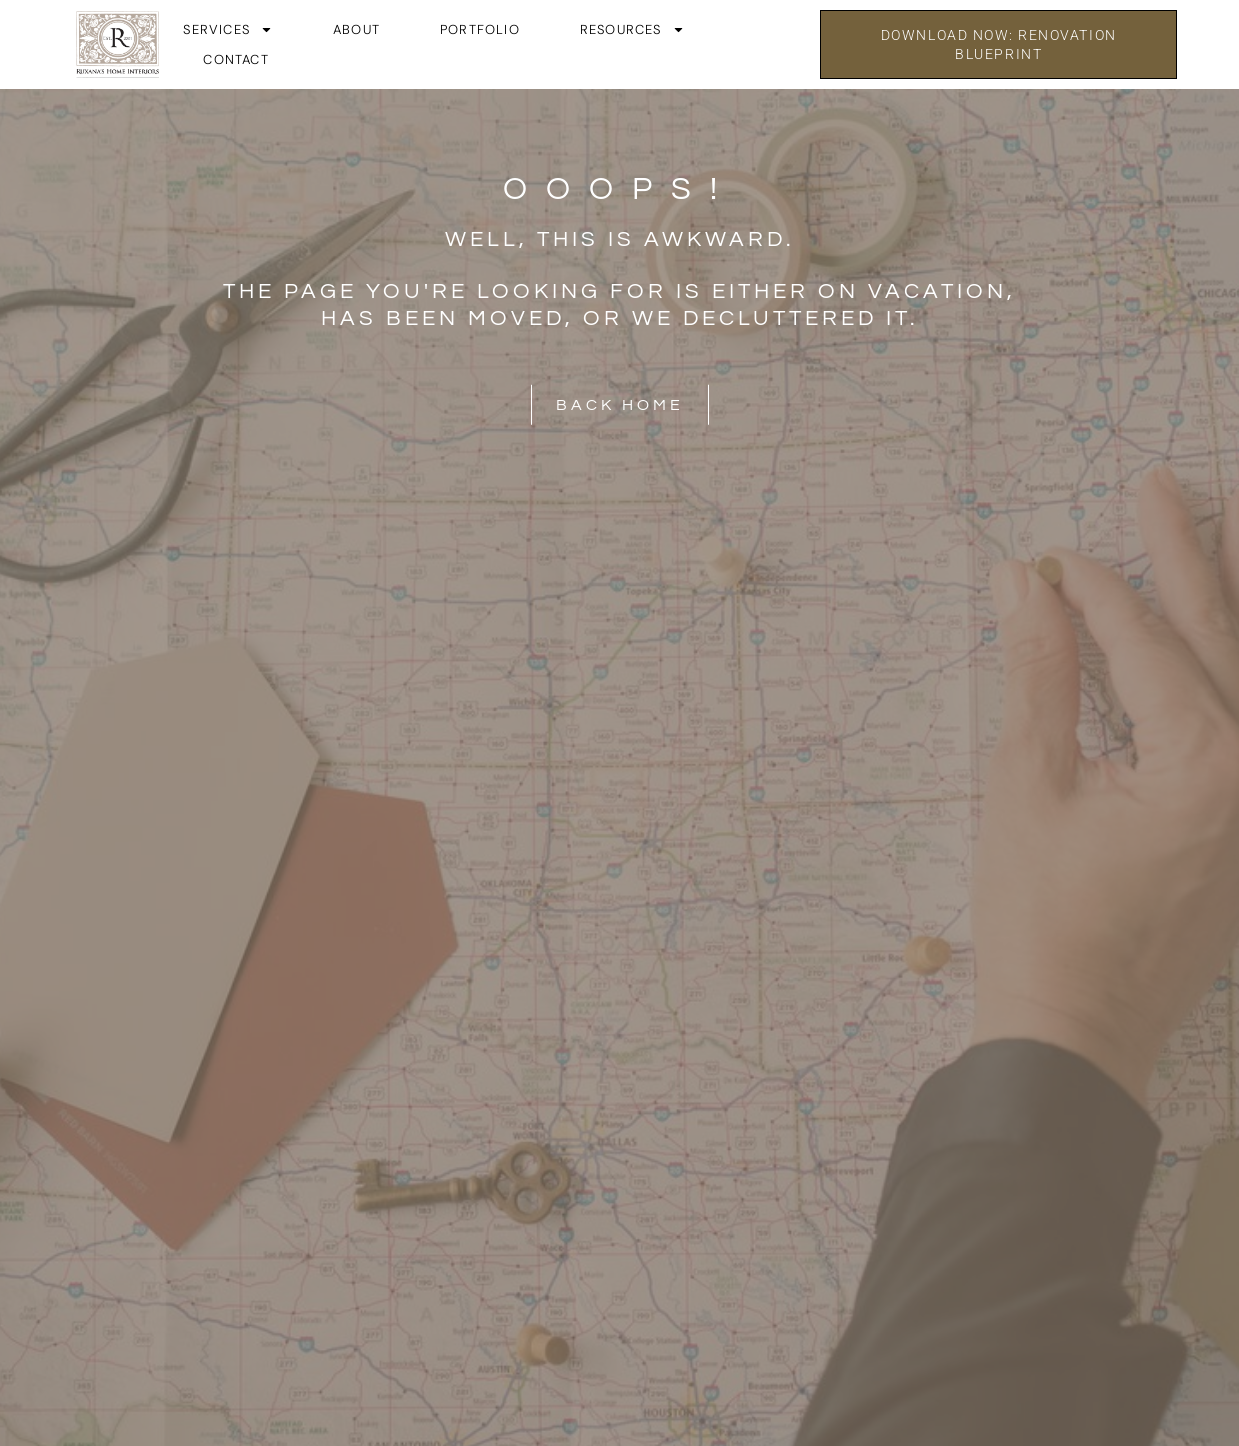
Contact (235, 59)
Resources (632, 30)
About (356, 29)
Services (228, 30)
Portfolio (480, 29)
